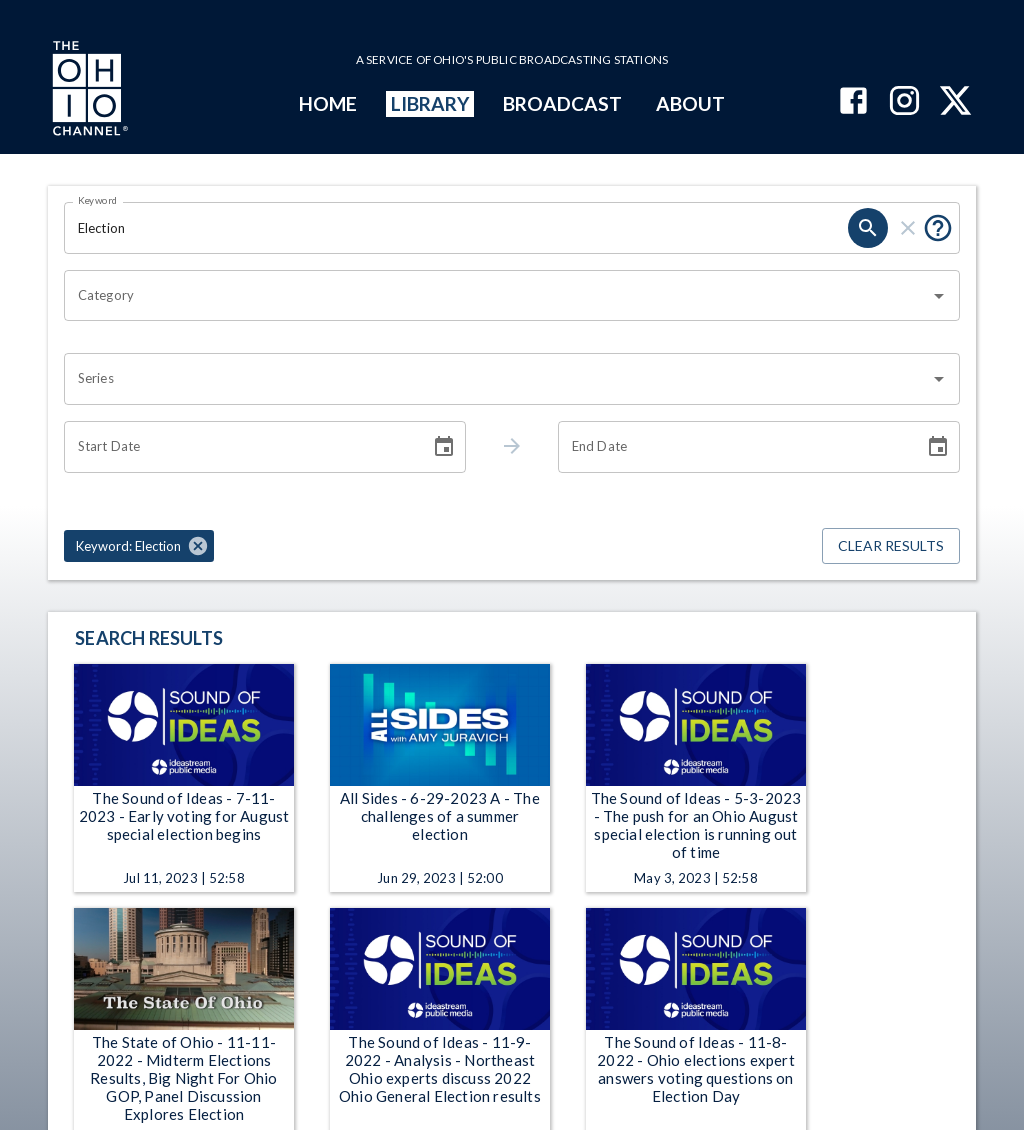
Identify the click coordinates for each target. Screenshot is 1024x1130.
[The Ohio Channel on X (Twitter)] (955, 102)
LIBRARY (430, 103)
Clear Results (891, 546)
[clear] (908, 228)
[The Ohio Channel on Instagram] (904, 102)
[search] (868, 228)
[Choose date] (444, 447)
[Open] (939, 296)
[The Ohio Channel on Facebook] (853, 102)
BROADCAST (563, 103)
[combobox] (497, 296)
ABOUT (690, 103)
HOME (328, 103)
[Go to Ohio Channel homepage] (88, 91)
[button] (139, 546)
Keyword (98, 200)
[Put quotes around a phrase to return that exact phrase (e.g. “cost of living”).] (938, 228)
